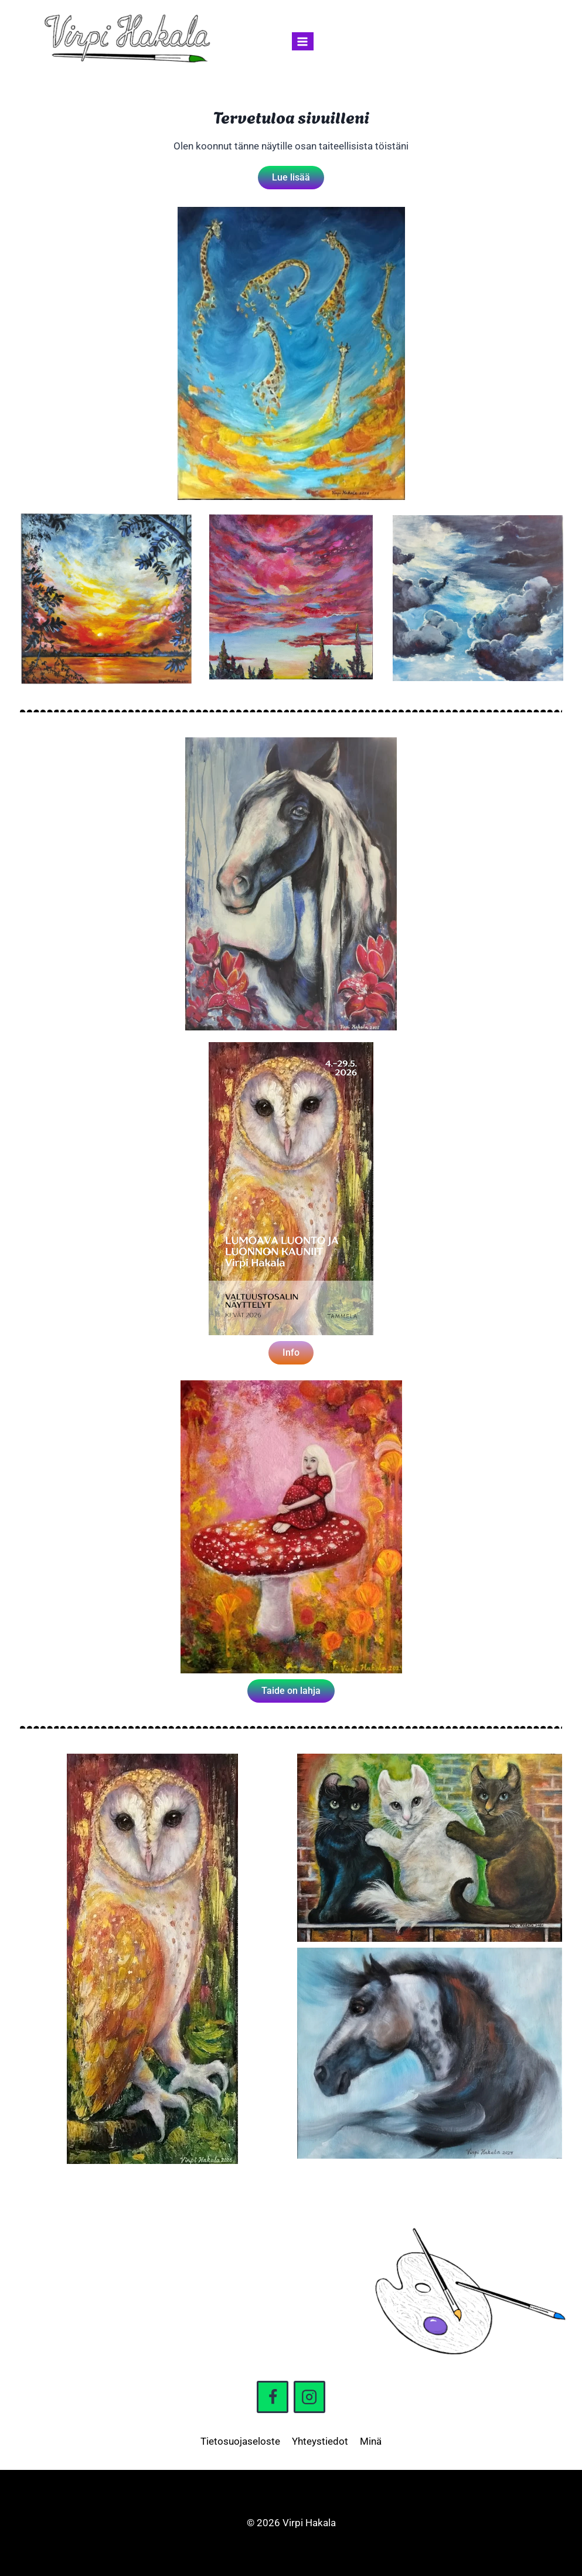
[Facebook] (272, 2396)
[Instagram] (309, 2396)
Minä (371, 2441)
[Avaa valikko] (303, 41)
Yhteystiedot (320, 2441)
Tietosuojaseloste (240, 2441)
